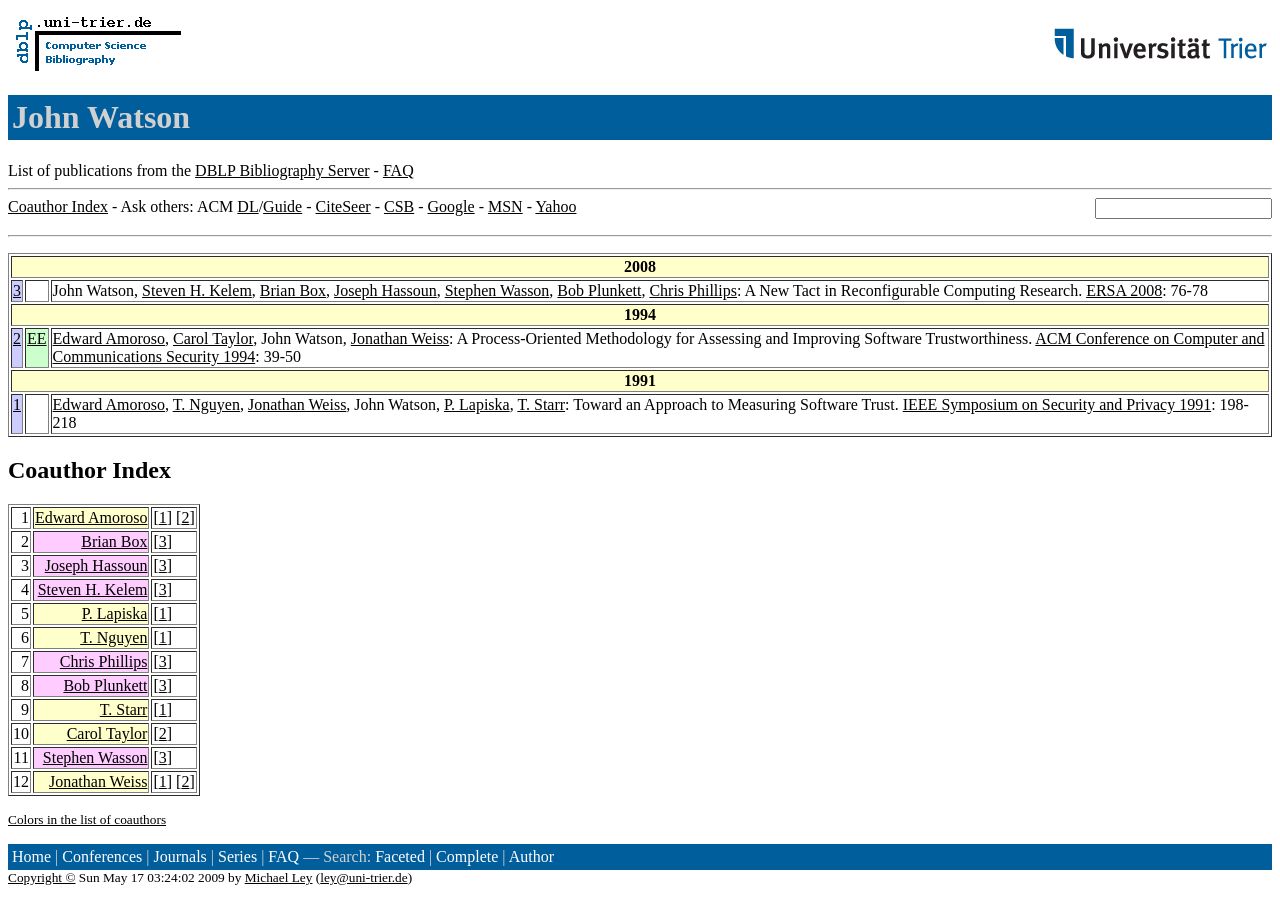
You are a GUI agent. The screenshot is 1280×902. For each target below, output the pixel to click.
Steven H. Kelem (197, 290)
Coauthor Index (58, 206)
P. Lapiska (477, 404)
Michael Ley (279, 877)
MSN (505, 206)
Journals (179, 856)
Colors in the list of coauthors (87, 819)
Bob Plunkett (599, 290)
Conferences (102, 856)
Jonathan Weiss (400, 338)
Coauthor (57, 470)
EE (37, 338)
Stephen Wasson (497, 290)
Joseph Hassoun (385, 290)
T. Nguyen (206, 404)
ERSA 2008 (1124, 290)
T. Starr (541, 404)
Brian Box (293, 290)
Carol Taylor (213, 338)
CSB (399, 206)
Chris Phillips (693, 290)
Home (31, 856)
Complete (467, 856)
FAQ (398, 170)
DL (247, 206)
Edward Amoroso (109, 338)
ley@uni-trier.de (363, 877)
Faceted (400, 856)
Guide (282, 206)
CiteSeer (343, 206)
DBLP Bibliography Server (282, 170)
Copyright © (42, 877)
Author (531, 856)
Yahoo (555, 206)
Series (237, 856)
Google (451, 206)
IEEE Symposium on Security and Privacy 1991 (1057, 404)
